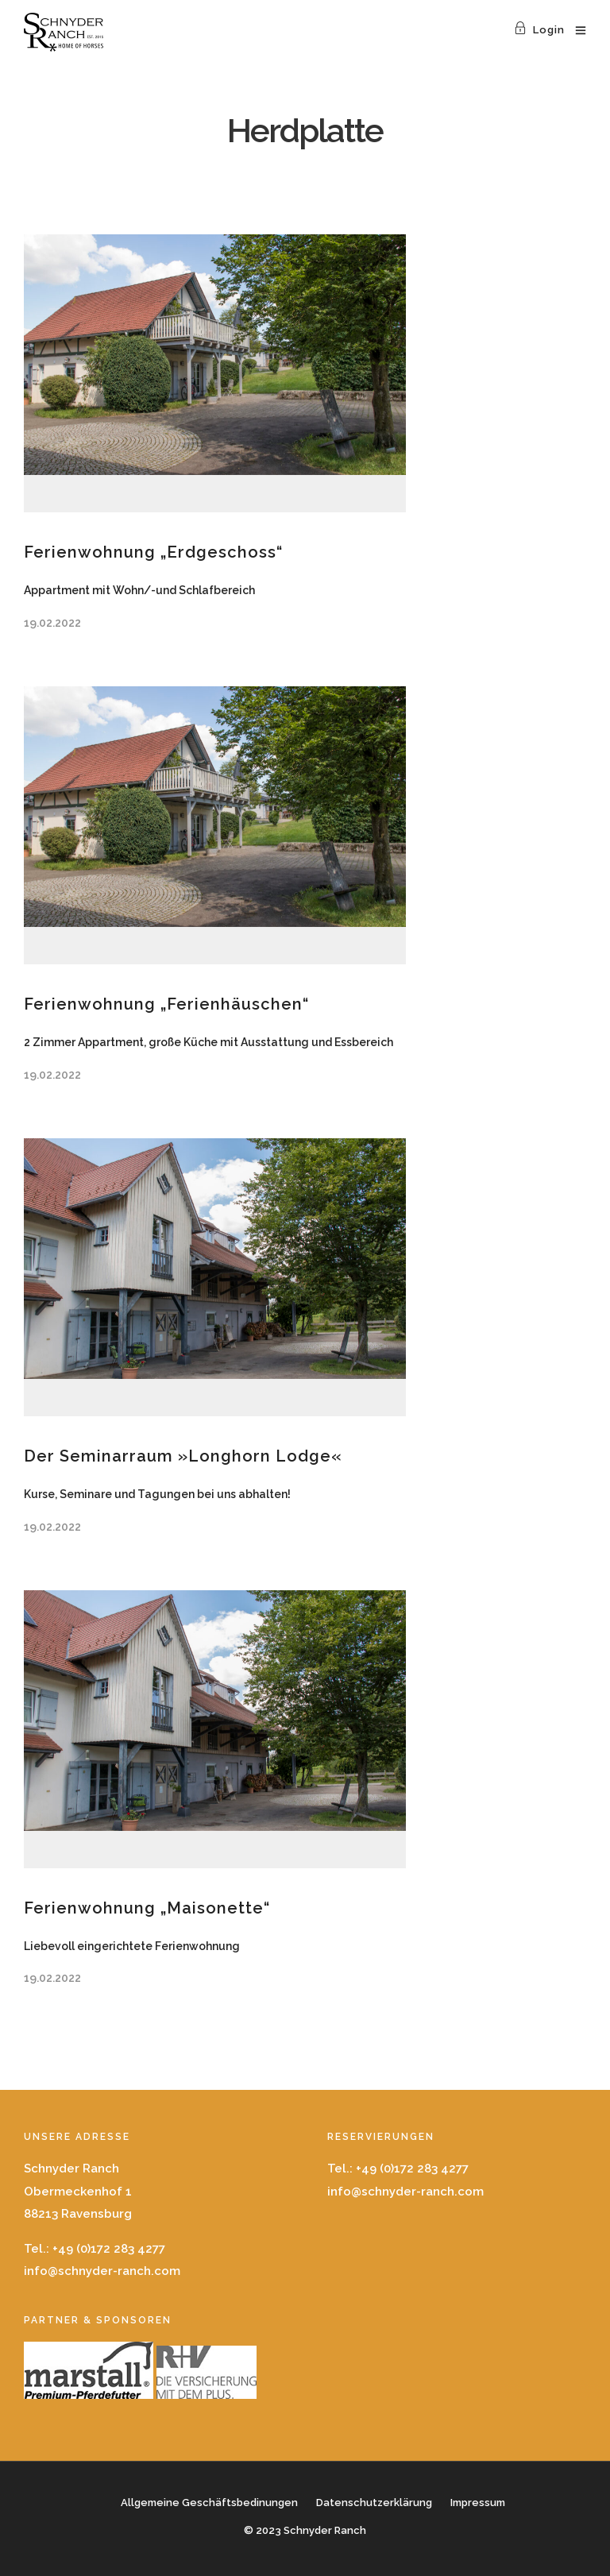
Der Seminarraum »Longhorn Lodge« (183, 1456)
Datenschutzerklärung (374, 2502)
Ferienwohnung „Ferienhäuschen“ (166, 1004)
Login (539, 30)
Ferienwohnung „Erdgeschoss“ (153, 552)
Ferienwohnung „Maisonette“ (147, 1908)
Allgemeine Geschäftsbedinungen (209, 2502)
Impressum (477, 2502)
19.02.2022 (52, 622)
